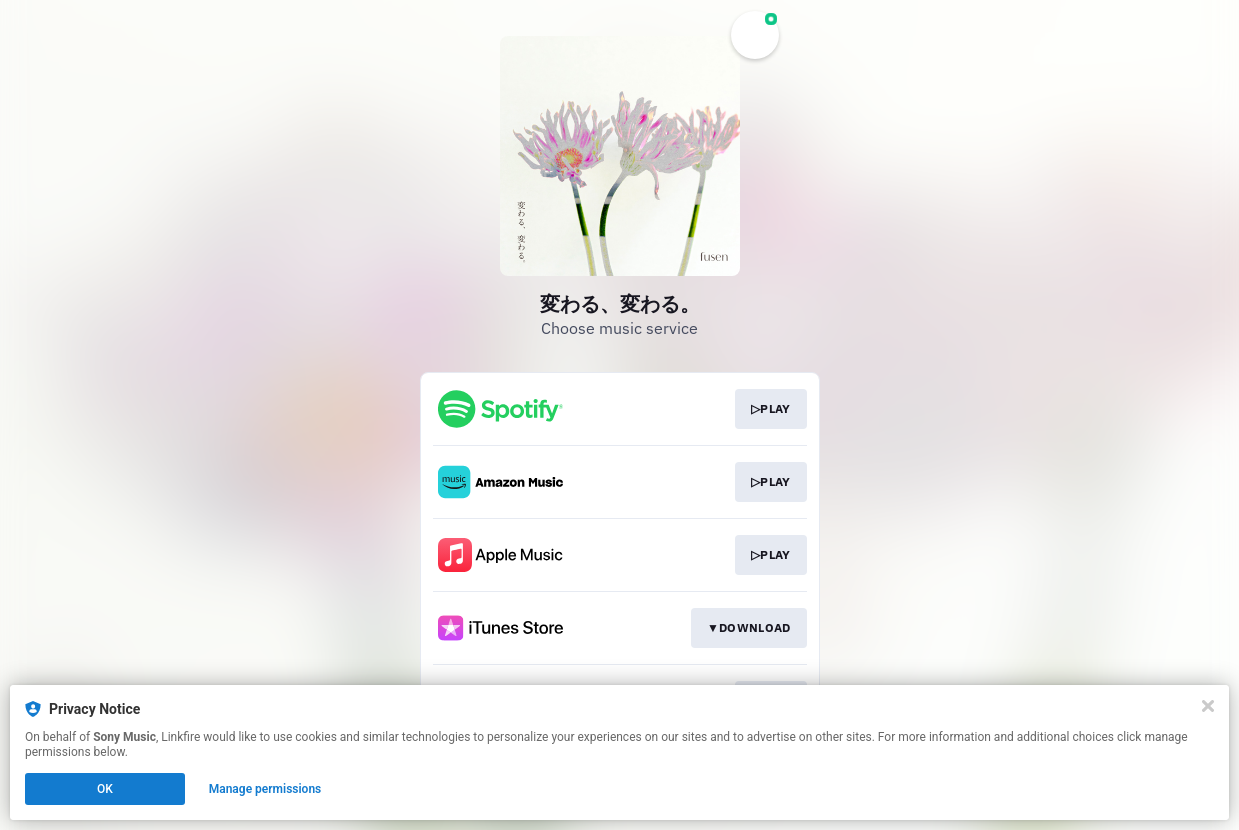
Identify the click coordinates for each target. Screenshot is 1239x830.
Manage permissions (265, 789)
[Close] (1208, 706)
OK (105, 789)
